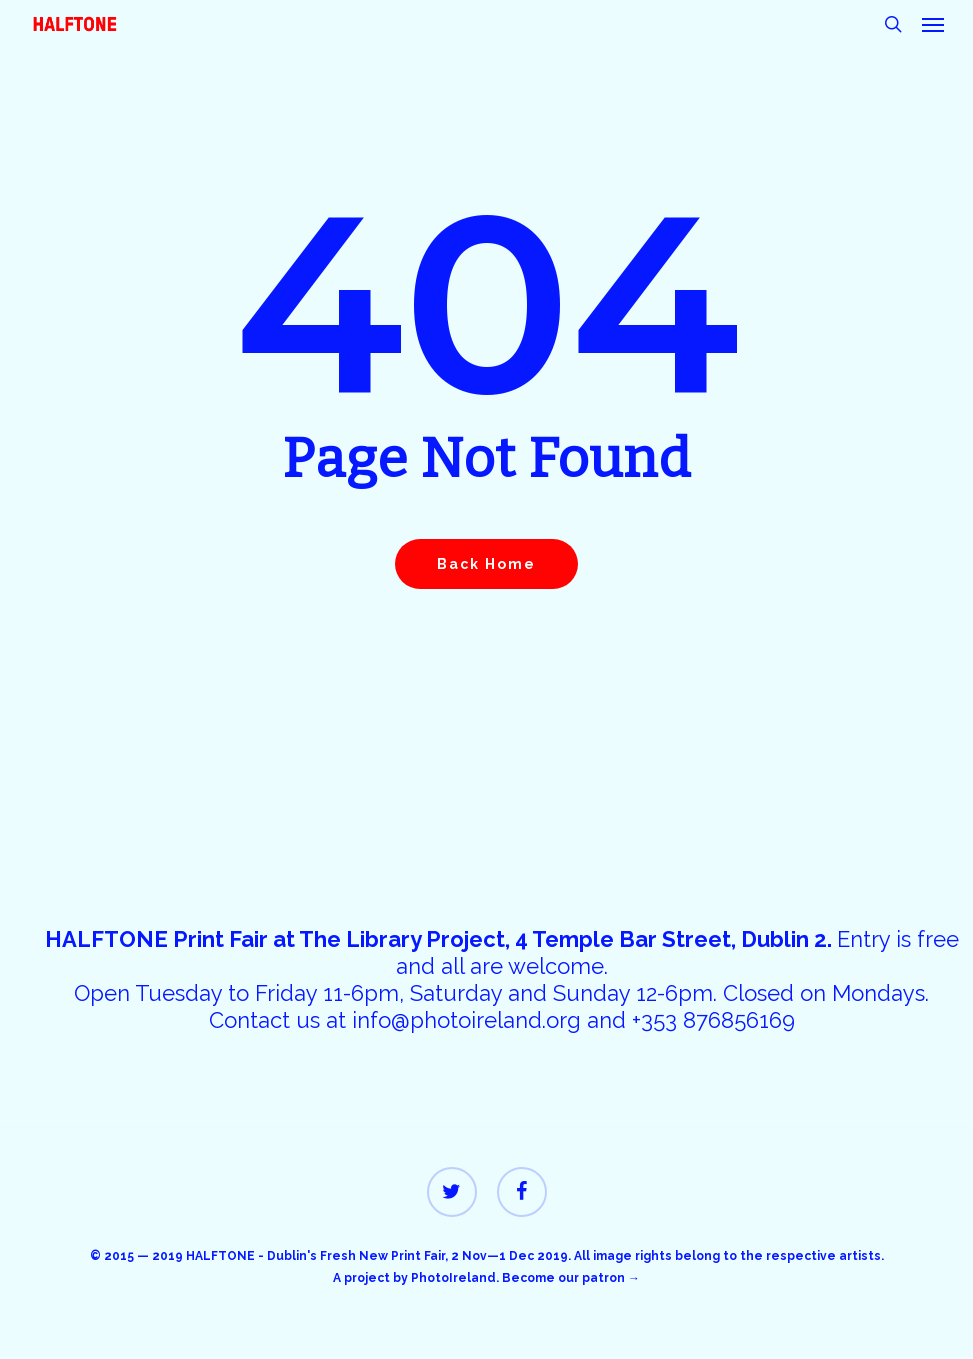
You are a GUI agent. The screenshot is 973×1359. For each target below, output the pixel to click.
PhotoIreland (453, 1278)
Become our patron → (571, 1278)
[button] (933, 24)
